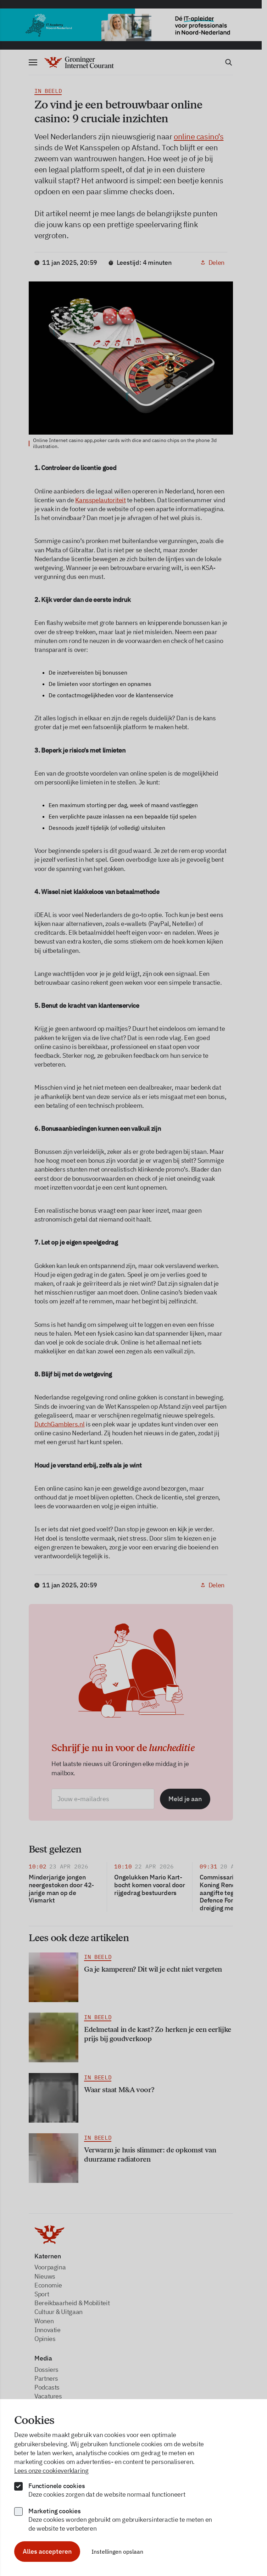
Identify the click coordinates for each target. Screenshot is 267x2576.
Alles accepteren (47, 2551)
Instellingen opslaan (117, 2551)
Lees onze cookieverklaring (51, 2470)
